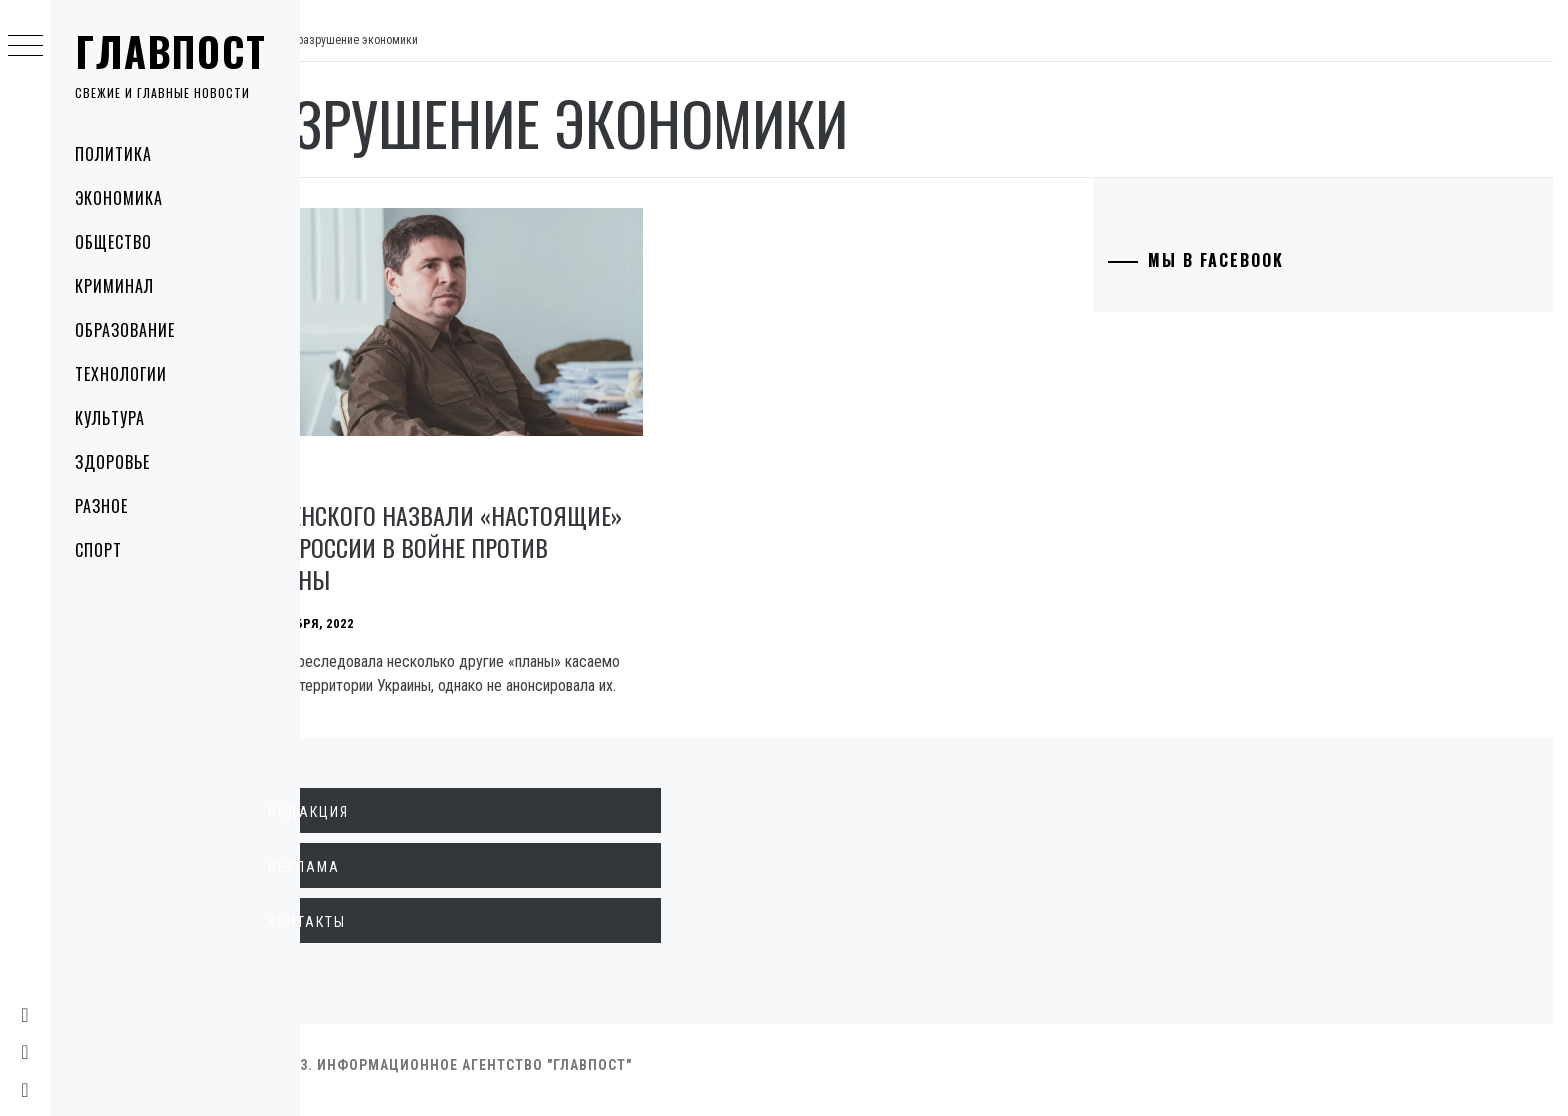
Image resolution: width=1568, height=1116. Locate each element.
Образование (125, 330)
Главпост (171, 51)
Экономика (119, 198)
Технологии (121, 374)
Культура (110, 418)
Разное (101, 506)
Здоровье (112, 462)
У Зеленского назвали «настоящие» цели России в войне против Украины (502, 533)
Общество (113, 242)
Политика (113, 154)
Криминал (114, 286)
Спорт (98, 550)
